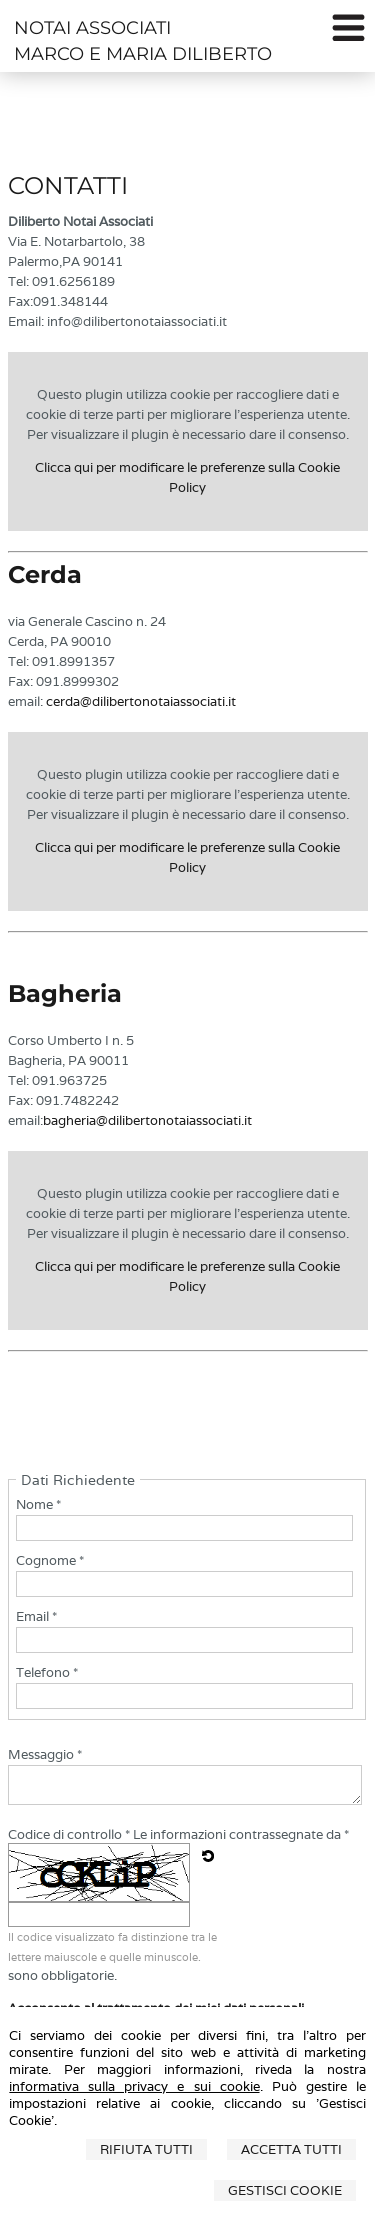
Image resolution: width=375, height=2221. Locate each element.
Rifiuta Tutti (146, 2149)
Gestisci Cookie (285, 2190)
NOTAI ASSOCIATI (92, 28)
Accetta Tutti (291, 2149)
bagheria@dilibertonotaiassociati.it (147, 1120)
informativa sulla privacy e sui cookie (134, 2086)
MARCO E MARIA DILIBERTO (143, 54)
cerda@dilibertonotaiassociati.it (141, 701)
